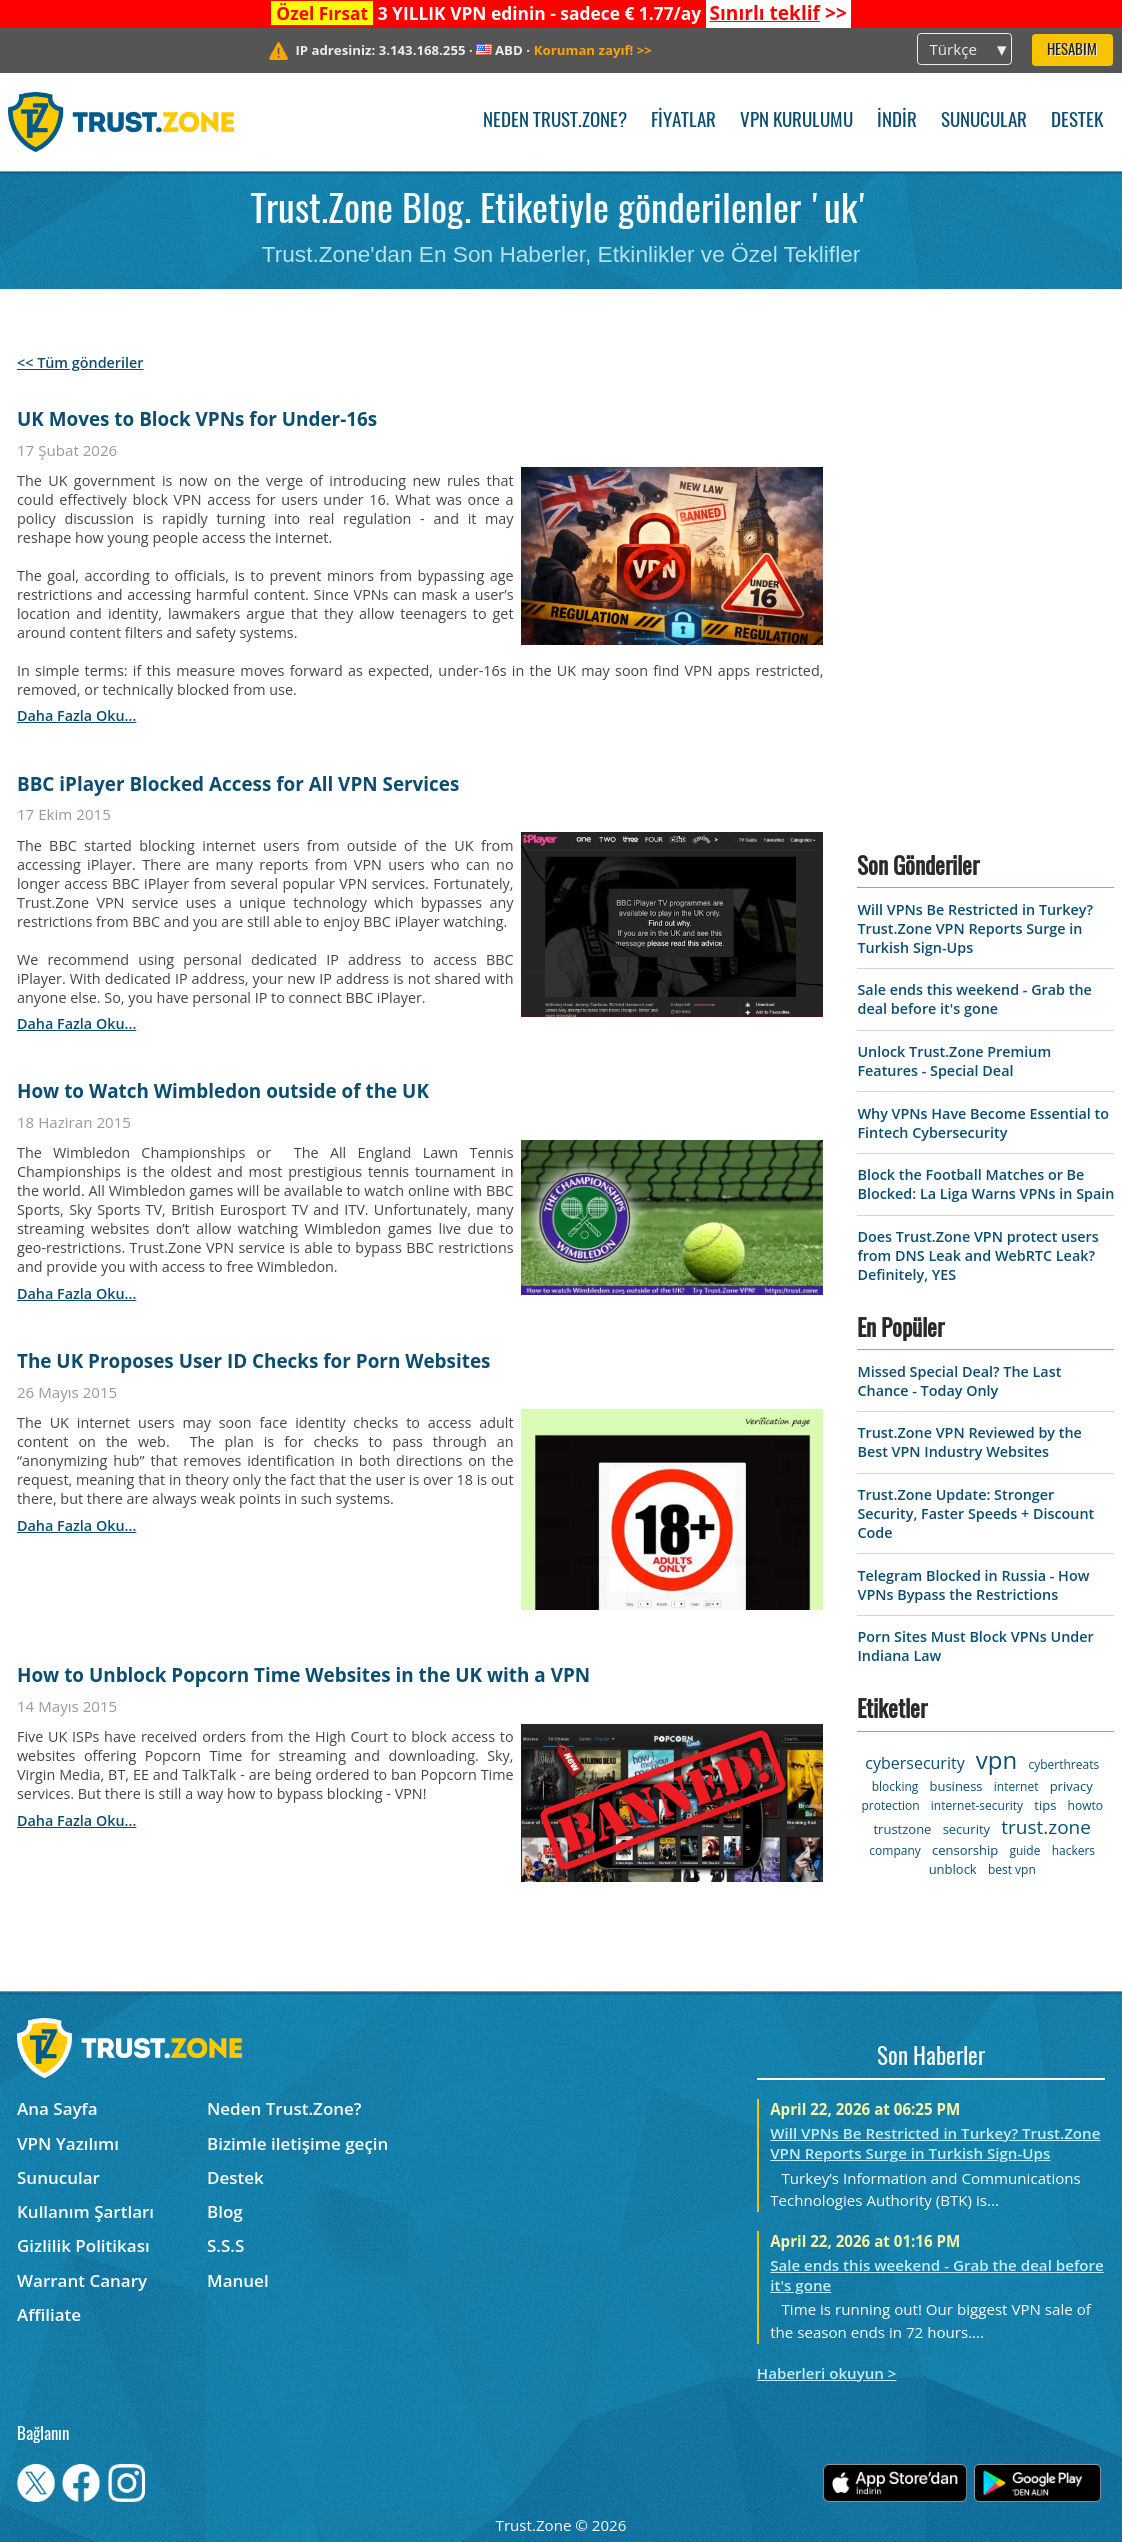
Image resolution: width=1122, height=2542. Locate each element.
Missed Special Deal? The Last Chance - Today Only (959, 1381)
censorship (965, 1850)
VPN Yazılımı (68, 2143)
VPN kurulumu (796, 121)
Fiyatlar (683, 121)
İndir (897, 121)
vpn (996, 1759)
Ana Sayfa (57, 2108)
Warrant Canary (82, 2280)
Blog (225, 2211)
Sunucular (984, 121)
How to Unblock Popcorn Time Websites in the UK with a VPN (303, 1675)
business (955, 1786)
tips (1045, 1805)
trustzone (902, 1829)
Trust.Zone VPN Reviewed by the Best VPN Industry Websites (969, 1442)
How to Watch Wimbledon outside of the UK (223, 1091)
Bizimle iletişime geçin (297, 2143)
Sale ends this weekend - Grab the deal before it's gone (974, 999)
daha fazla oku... (76, 715)
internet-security (977, 1805)
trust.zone (1046, 1827)
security (966, 1829)
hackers (1073, 1850)
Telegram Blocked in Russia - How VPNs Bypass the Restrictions (973, 1585)
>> (777, 13)
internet (1016, 1786)
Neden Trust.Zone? (555, 121)
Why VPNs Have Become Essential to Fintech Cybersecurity (983, 1123)
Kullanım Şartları (85, 2211)
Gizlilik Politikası (83, 2245)
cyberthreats (1063, 1764)
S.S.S (225, 2245)
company (894, 1850)
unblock (953, 1869)
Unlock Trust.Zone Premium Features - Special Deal (954, 1061)
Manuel (238, 2280)
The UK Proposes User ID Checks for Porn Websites (253, 1361)
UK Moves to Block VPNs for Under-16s (197, 419)
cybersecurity (914, 1763)
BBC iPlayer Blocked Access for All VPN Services (238, 784)
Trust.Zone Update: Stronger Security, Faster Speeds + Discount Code (975, 1513)
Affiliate (49, 2314)
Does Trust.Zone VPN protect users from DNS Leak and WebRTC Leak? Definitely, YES (977, 1255)
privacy (1071, 1786)
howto (1085, 1805)
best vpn (1012, 1869)
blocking (895, 1786)
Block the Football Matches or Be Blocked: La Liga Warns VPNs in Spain (985, 1184)
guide (1024, 1850)
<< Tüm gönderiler (80, 362)
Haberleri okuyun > (827, 2373)
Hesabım (1072, 50)
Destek (1077, 121)
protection (890, 1805)
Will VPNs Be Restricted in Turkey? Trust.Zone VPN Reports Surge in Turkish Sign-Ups (975, 928)
